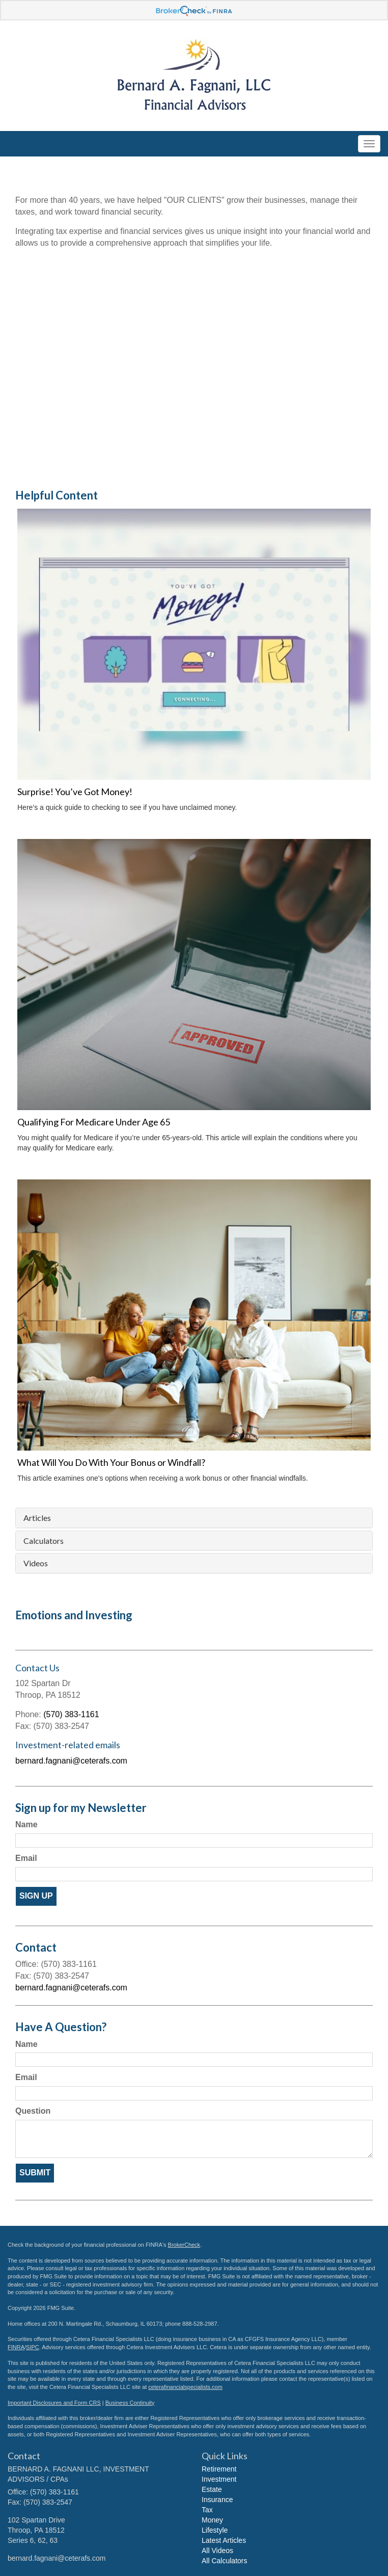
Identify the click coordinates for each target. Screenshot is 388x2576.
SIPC (32, 2347)
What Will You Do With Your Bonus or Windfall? (111, 1462)
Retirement (219, 2469)
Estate (212, 2489)
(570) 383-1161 (71, 1714)
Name (26, 1824)
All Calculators (224, 2561)
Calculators (43, 1540)
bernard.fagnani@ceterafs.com (71, 1760)
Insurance (217, 2499)
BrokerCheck (184, 2245)
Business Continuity (130, 2403)
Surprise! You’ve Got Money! (74, 791)
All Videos (217, 2550)
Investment (219, 2479)
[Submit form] (34, 2173)
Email (26, 1858)
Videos (35, 1563)
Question (32, 2111)
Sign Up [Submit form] (36, 1895)
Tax (207, 2510)
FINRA (16, 2347)
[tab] (194, 1518)
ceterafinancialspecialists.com (185, 2387)
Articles (37, 1517)
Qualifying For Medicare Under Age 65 (93, 1121)
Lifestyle (215, 2530)
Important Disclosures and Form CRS (54, 2403)
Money (212, 2520)
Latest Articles (224, 2540)
